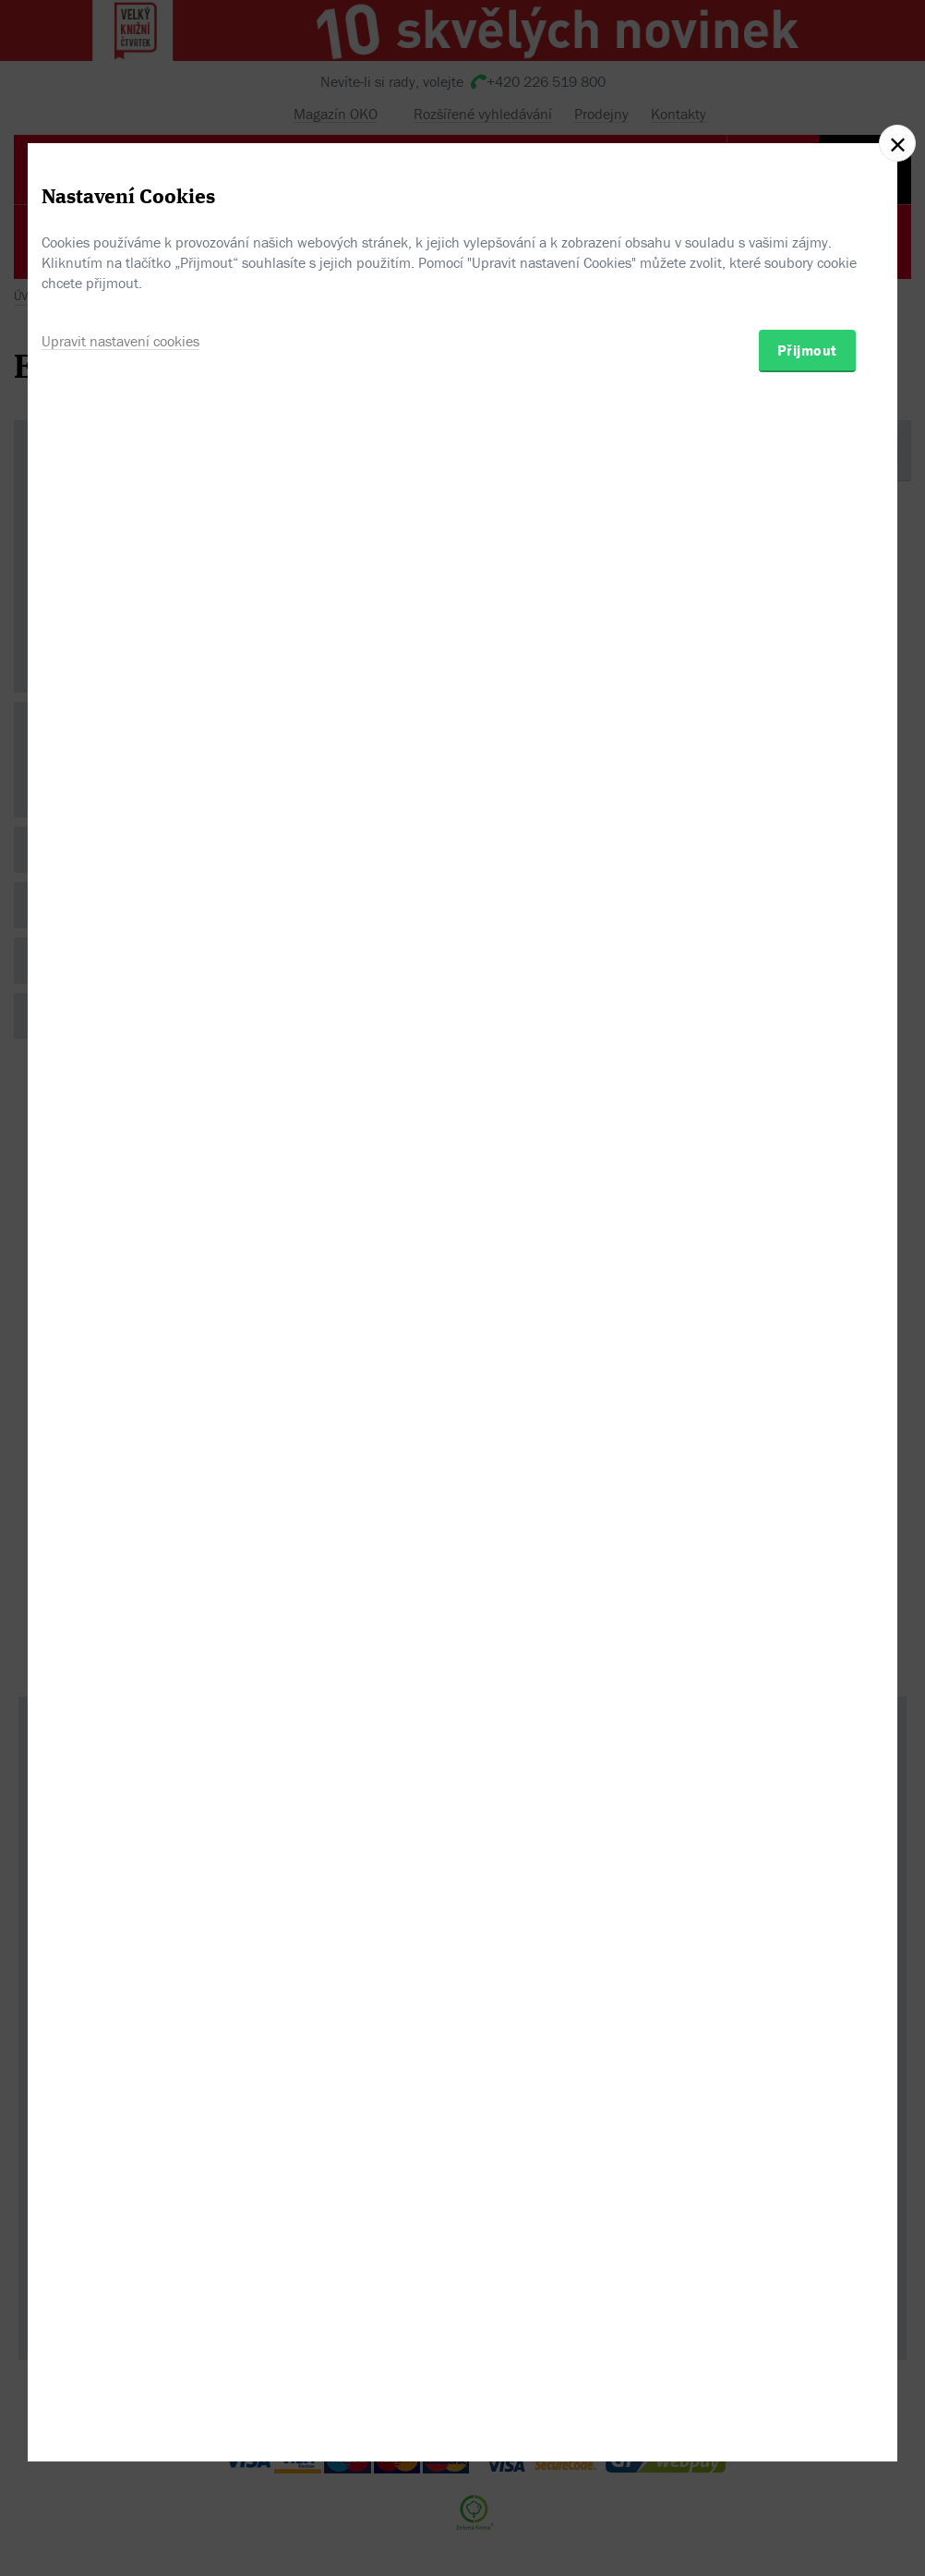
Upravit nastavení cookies (120, 1378)
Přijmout (807, 1387)
